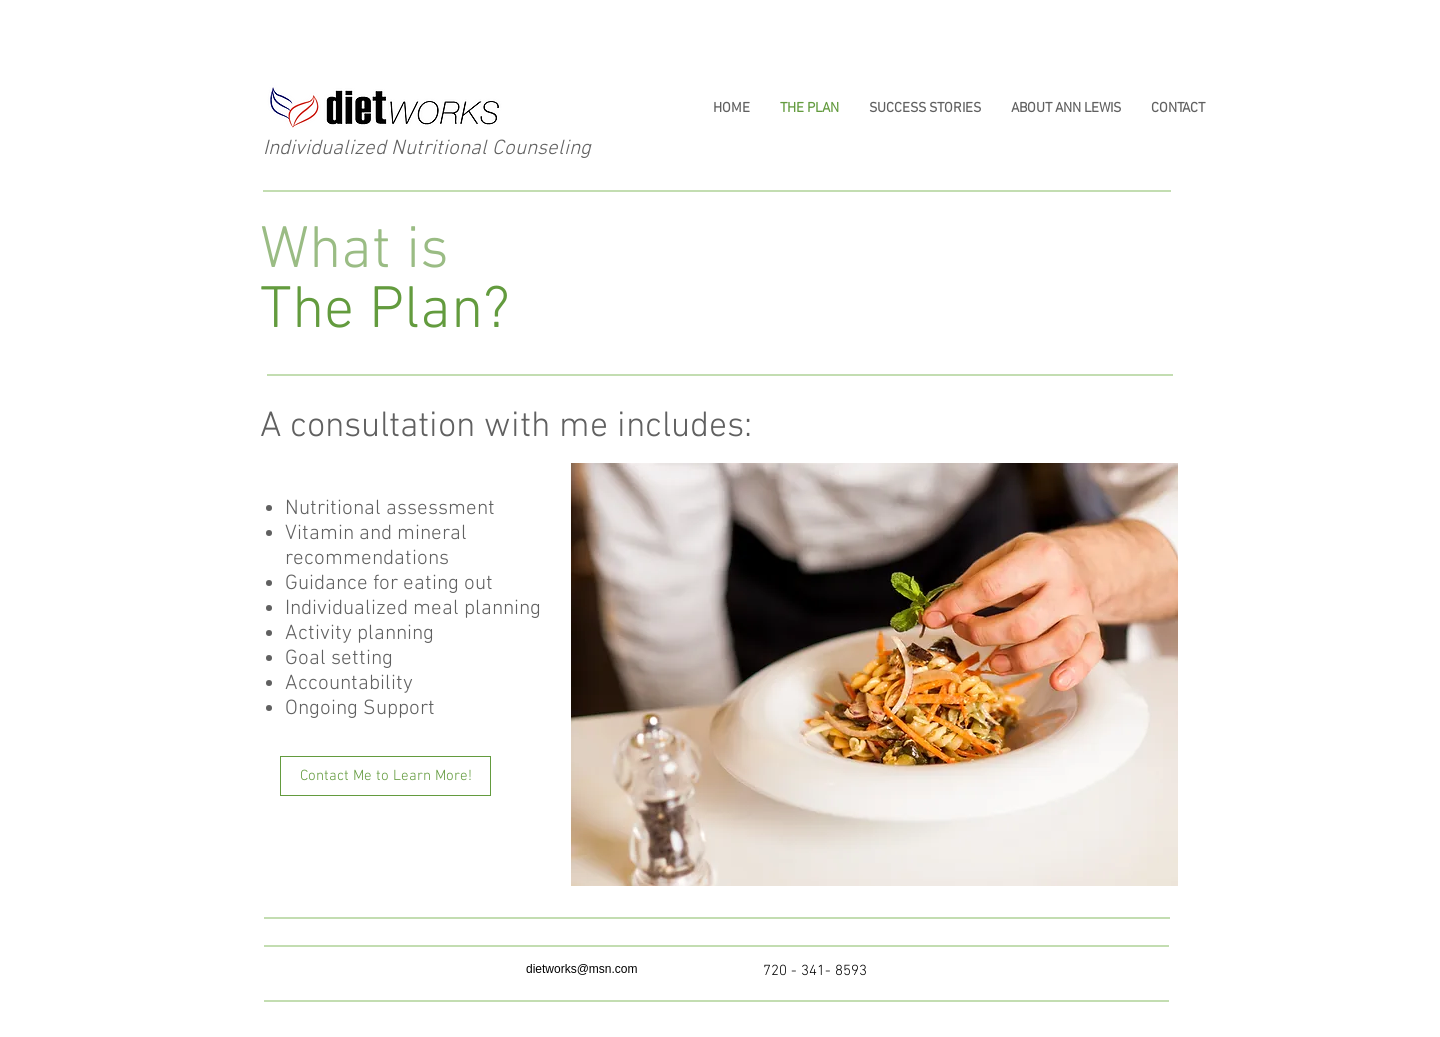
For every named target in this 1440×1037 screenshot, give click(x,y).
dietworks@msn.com (582, 969)
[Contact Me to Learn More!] (385, 776)
